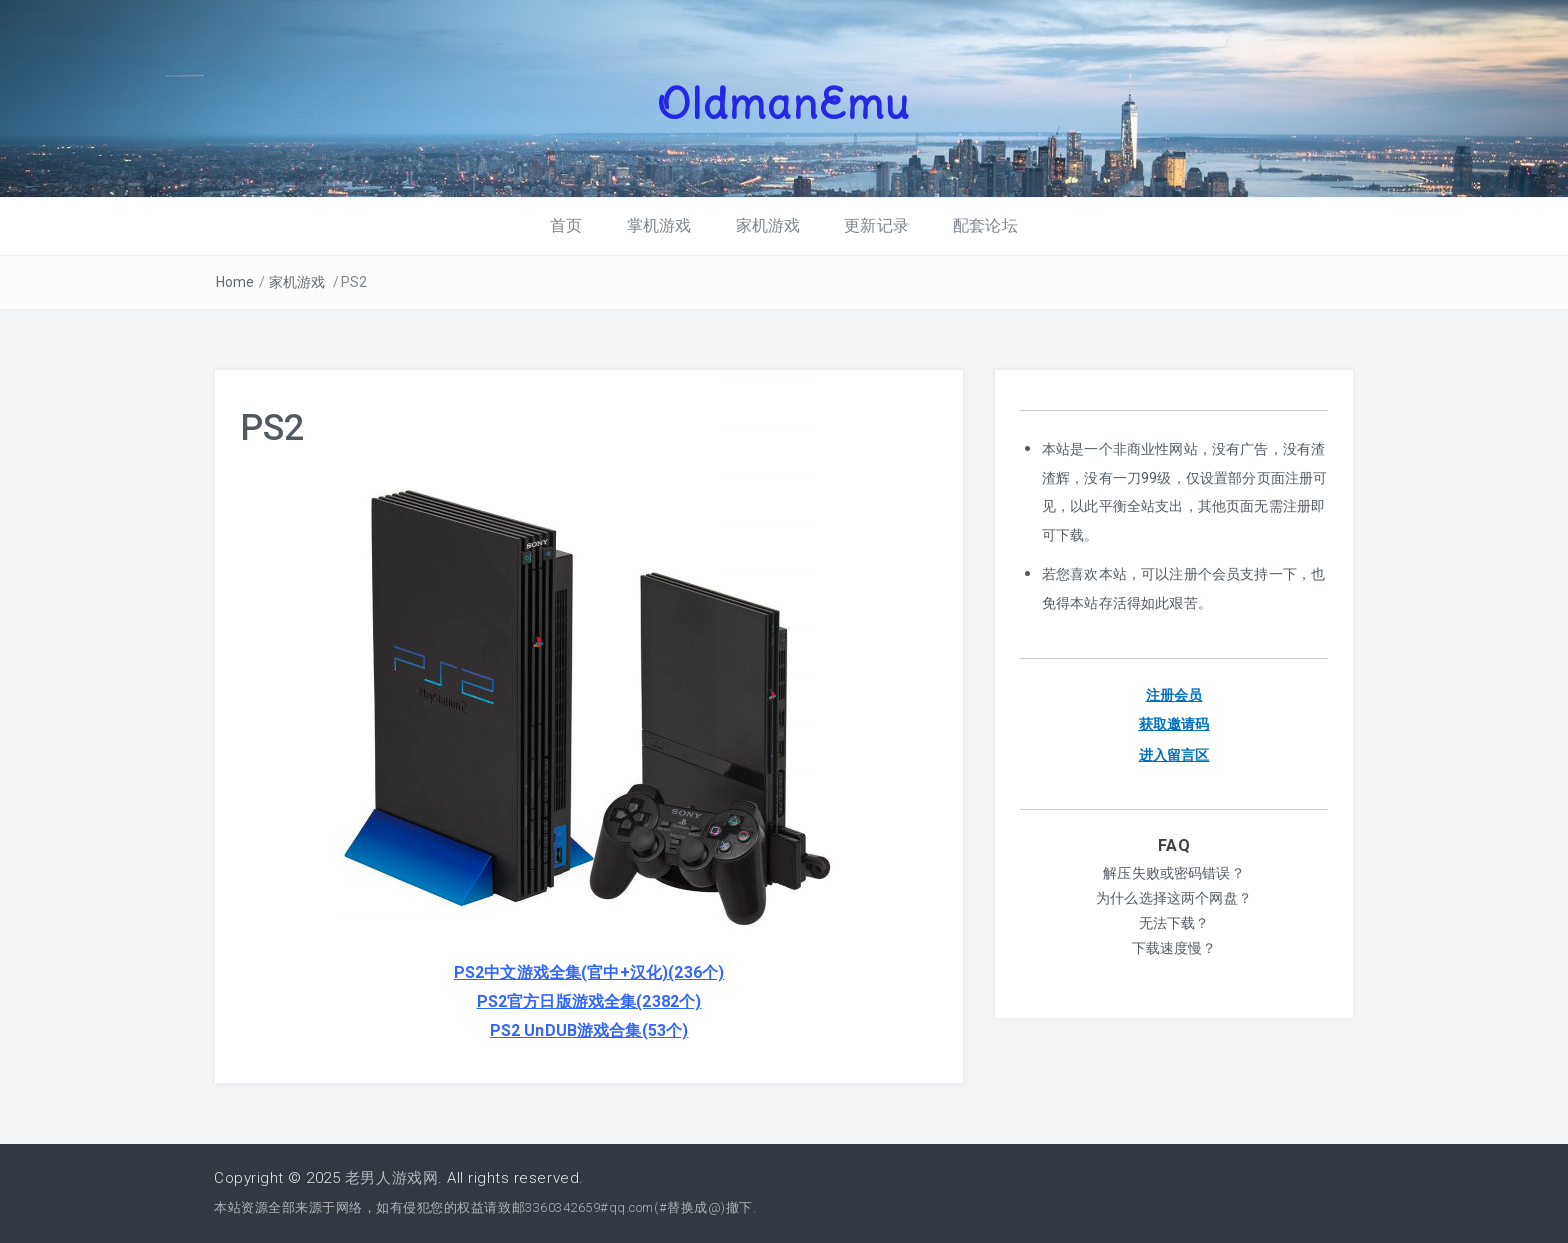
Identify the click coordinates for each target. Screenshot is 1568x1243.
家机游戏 (768, 225)
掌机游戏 (659, 225)
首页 (566, 225)
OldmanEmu (784, 103)
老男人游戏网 (391, 1178)
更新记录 (876, 225)
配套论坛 (985, 225)
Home (235, 282)
